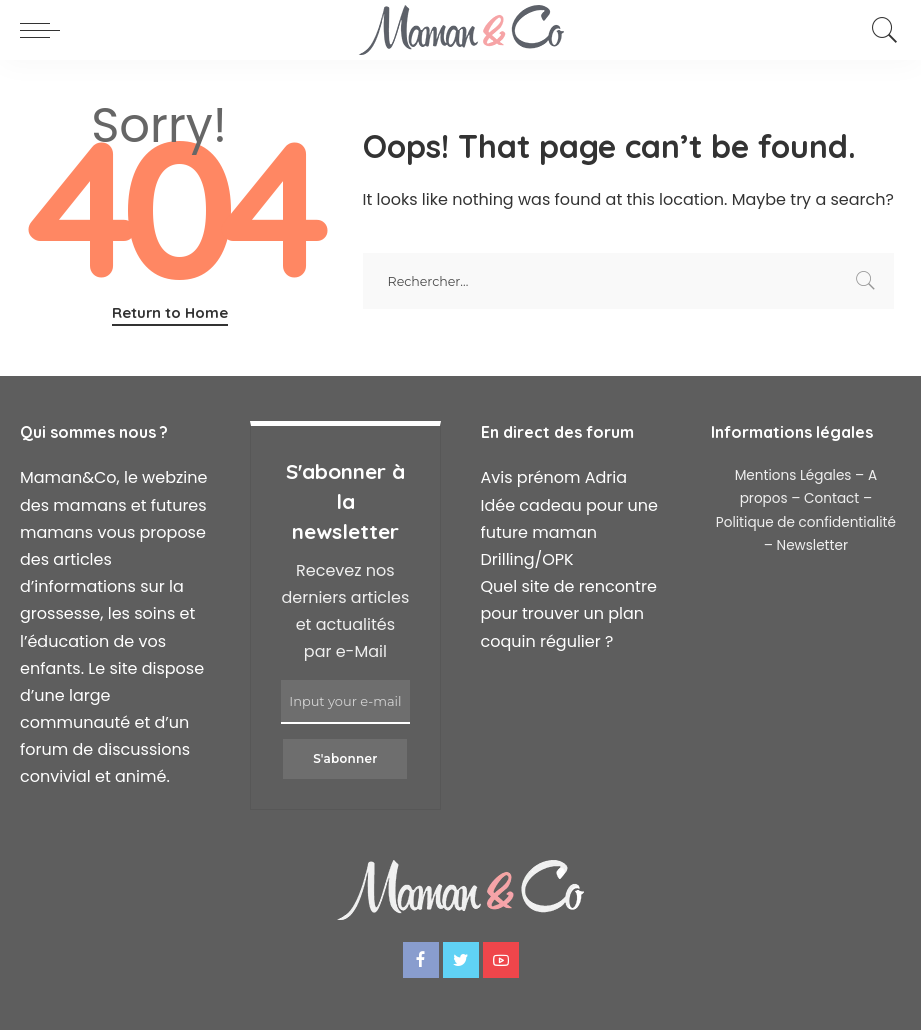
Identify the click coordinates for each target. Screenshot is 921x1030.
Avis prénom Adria (554, 477)
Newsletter (812, 545)
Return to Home (170, 312)
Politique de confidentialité (806, 522)
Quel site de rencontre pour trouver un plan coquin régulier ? (569, 613)
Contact (831, 498)
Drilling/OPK (527, 559)
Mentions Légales (793, 475)
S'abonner (345, 758)
